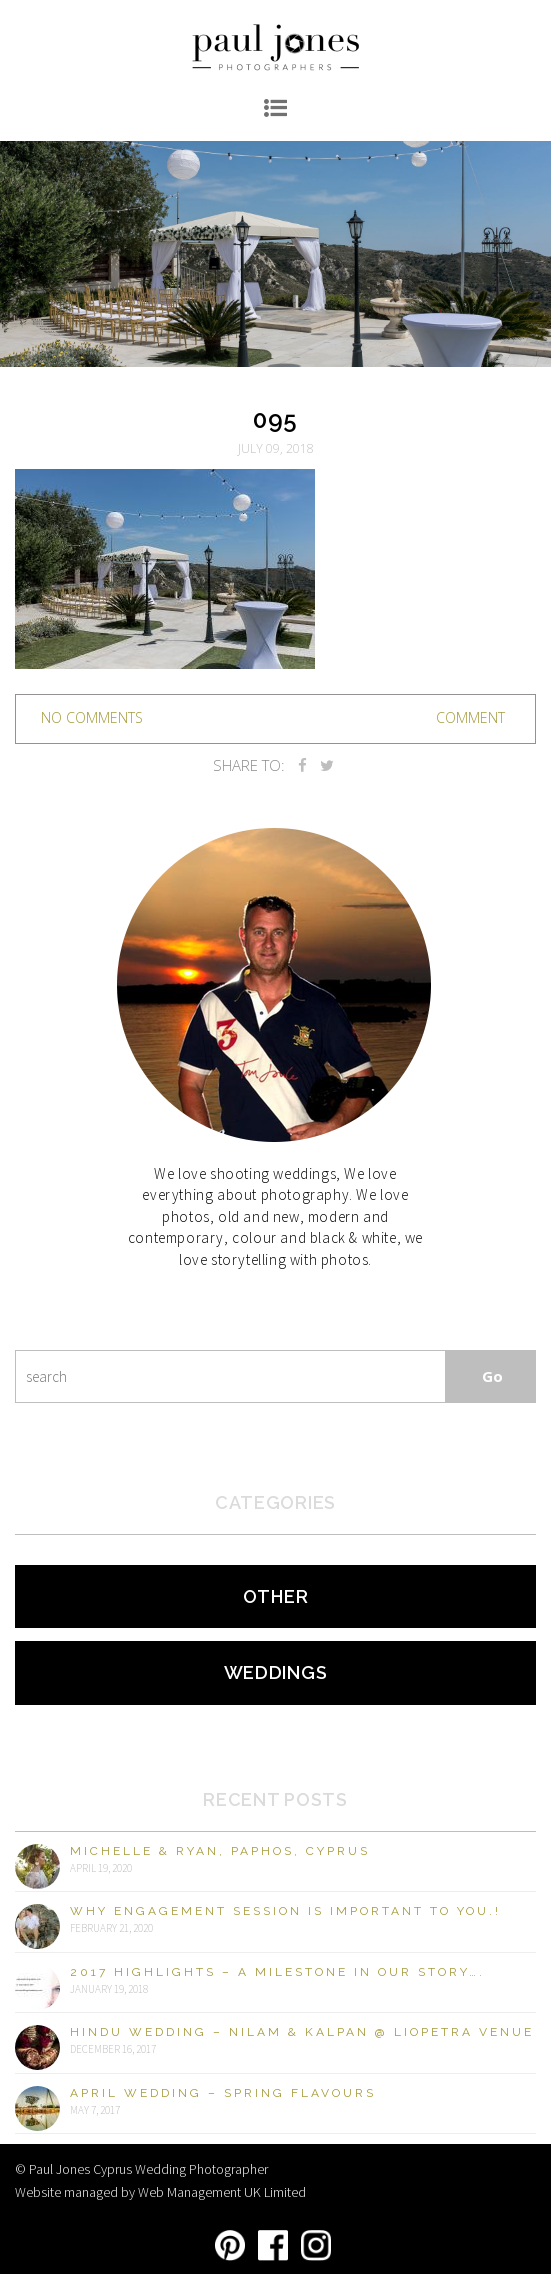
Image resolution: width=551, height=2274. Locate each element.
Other (276, 1596)
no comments (92, 717)
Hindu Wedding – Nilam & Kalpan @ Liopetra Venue (302, 2032)
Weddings (276, 1672)
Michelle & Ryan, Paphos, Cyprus (220, 1851)
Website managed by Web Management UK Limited (160, 2192)
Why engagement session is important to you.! (285, 1911)
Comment (470, 717)
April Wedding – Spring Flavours (223, 2093)
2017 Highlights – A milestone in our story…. (277, 1972)
